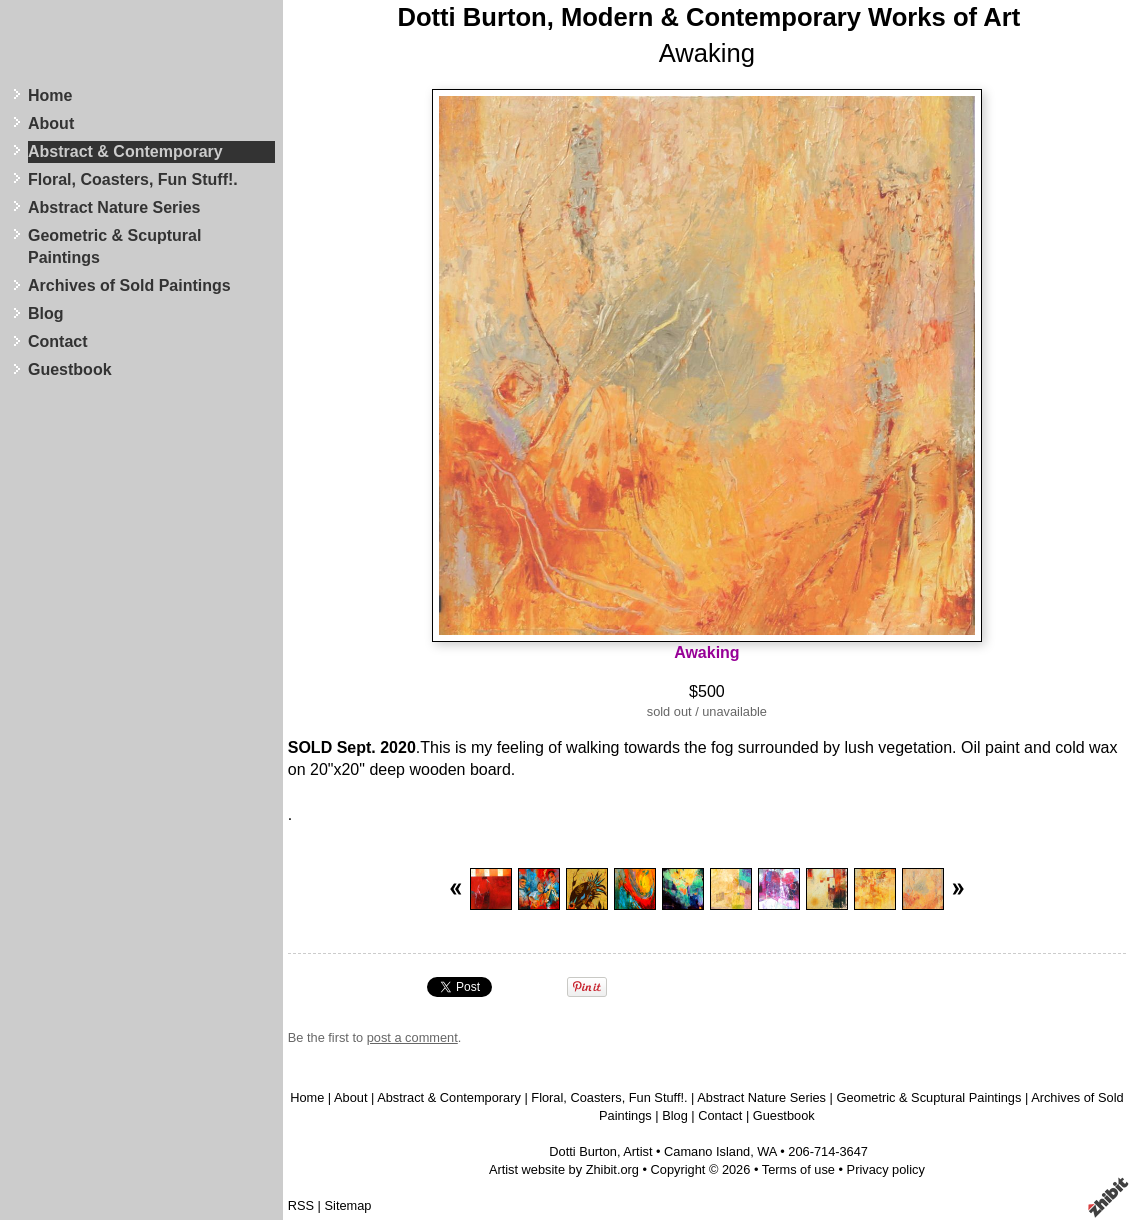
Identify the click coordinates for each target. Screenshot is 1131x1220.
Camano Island (707, 1151)
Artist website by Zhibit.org (564, 1169)
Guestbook (70, 369)
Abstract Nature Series (114, 207)
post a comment (412, 1037)
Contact (58, 341)
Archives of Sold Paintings (129, 285)
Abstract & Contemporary (125, 151)
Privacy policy (886, 1169)
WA (766, 1151)
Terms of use (798, 1169)
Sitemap (348, 1205)
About (51, 123)
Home (50, 95)
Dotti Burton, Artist (600, 1151)
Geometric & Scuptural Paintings (114, 246)
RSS (301, 1205)
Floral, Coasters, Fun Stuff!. (133, 179)
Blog (46, 313)
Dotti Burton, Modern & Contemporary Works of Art (708, 17)
